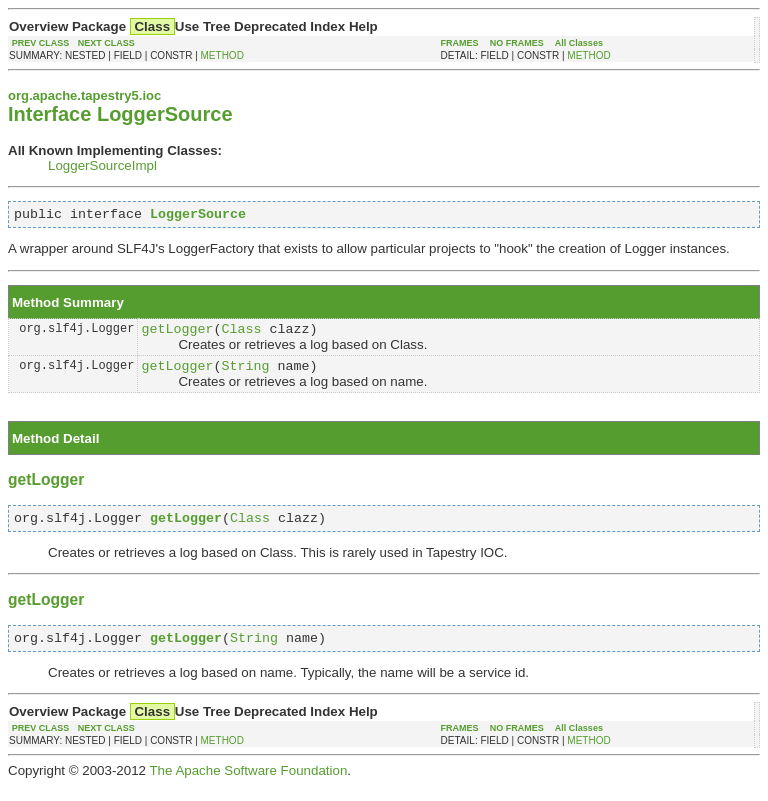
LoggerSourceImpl (102, 165)
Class (241, 334)
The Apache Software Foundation (248, 785)
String (245, 374)
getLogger (177, 334)
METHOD (222, 55)
